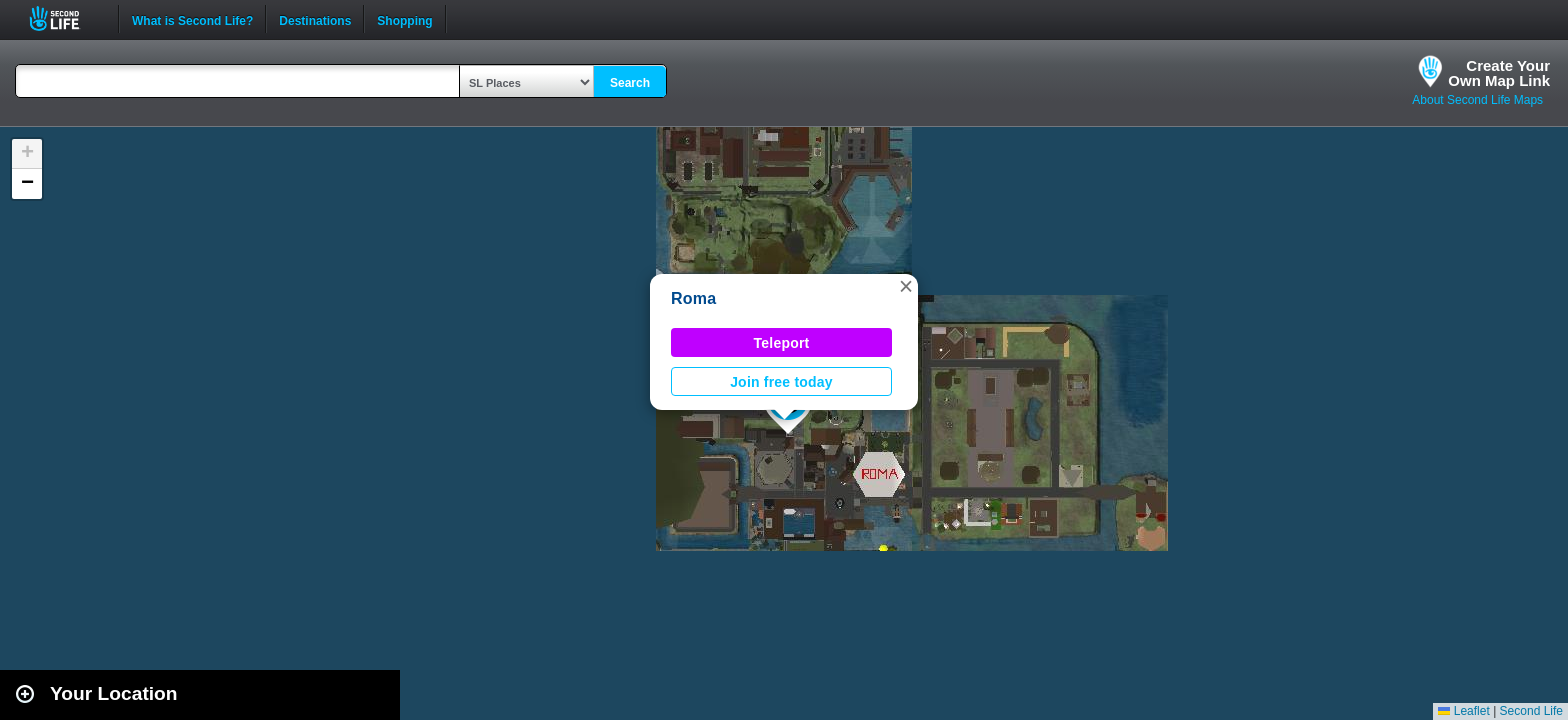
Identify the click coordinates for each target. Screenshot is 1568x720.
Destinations (315, 19)
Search (630, 83)
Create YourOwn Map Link (1499, 73)
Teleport (782, 343)
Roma (693, 298)
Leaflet (1463, 711)
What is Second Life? (192, 19)
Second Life (65, 18)
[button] (906, 286)
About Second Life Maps (1477, 100)
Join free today (781, 382)
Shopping (404, 19)
